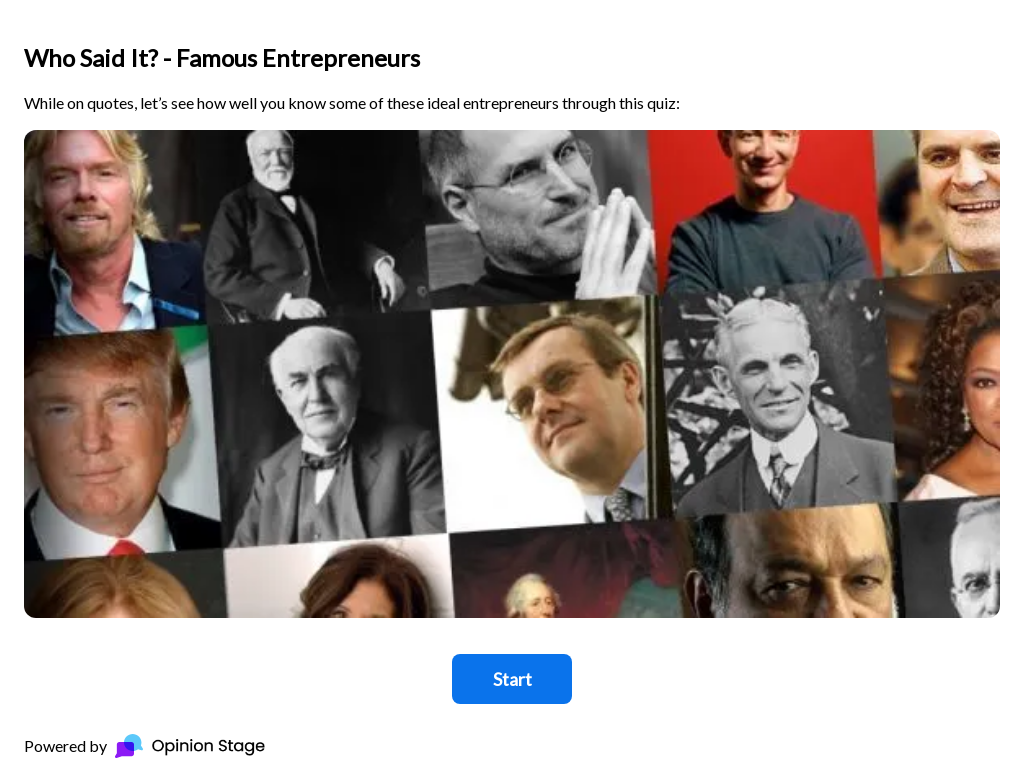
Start (512, 679)
